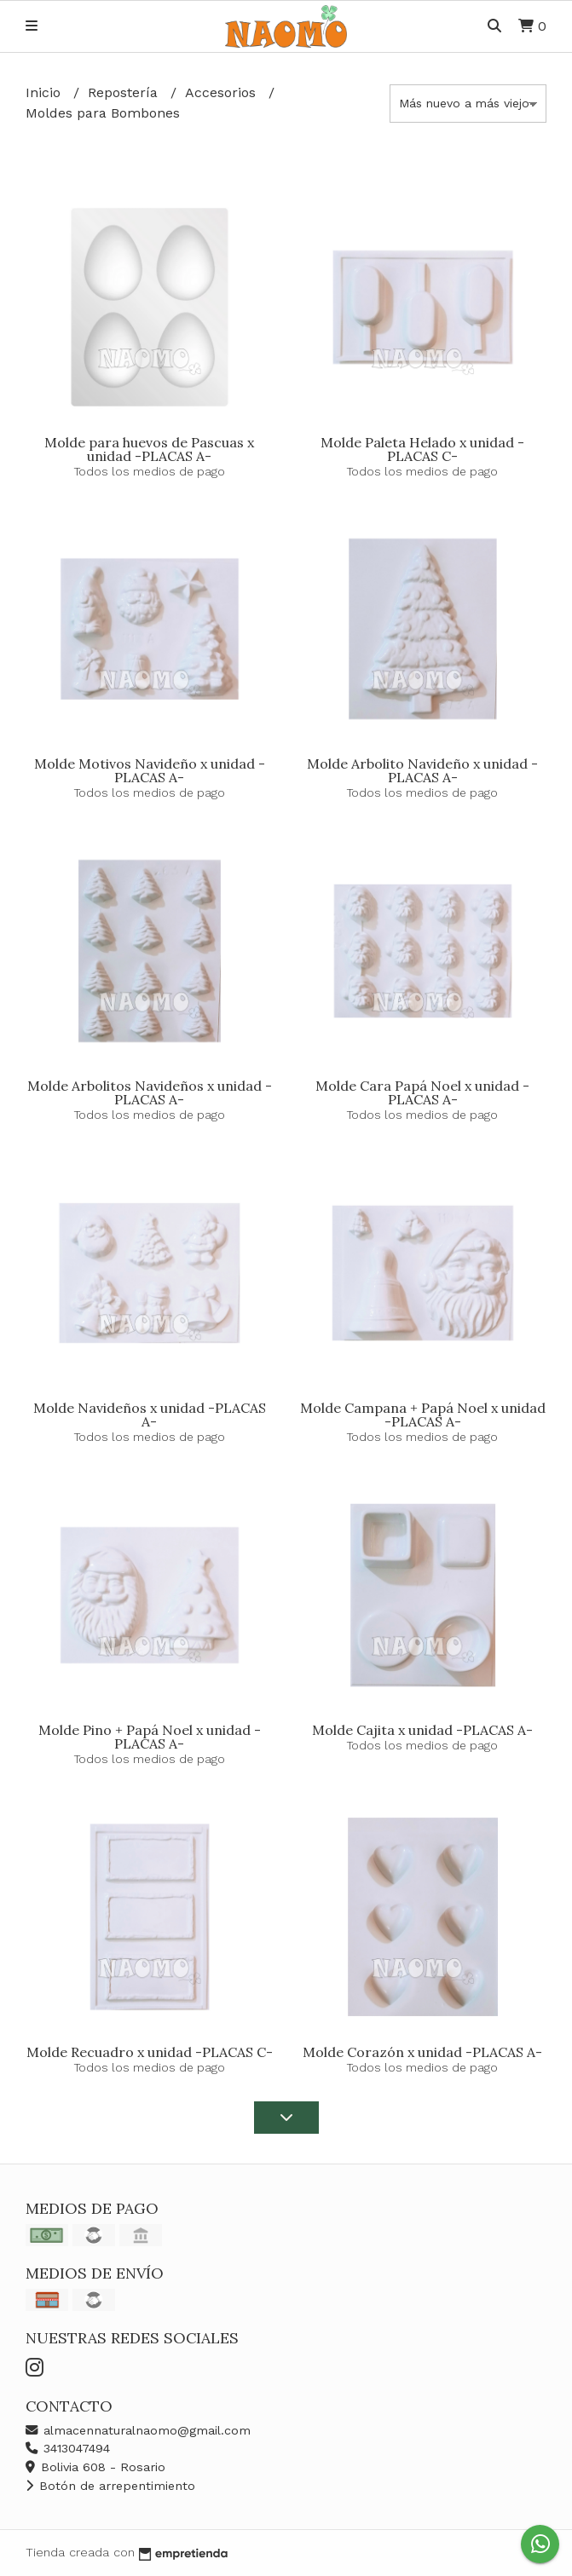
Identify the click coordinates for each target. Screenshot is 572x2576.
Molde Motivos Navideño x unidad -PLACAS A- (149, 770)
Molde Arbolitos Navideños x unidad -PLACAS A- (149, 1092)
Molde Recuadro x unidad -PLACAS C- (149, 2051)
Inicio (45, 92)
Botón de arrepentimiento (110, 2485)
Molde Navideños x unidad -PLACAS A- (149, 1414)
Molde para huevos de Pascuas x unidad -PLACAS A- (149, 449)
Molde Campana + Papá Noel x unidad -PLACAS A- (423, 1414)
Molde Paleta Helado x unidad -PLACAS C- (422, 449)
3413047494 (68, 2448)
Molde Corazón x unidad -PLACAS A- (422, 2051)
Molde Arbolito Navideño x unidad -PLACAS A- (422, 770)
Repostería (125, 92)
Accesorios (222, 92)
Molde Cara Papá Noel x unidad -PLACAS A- (422, 1092)
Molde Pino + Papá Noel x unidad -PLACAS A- (149, 1736)
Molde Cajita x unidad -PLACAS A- (422, 1729)
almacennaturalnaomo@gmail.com (138, 2430)
